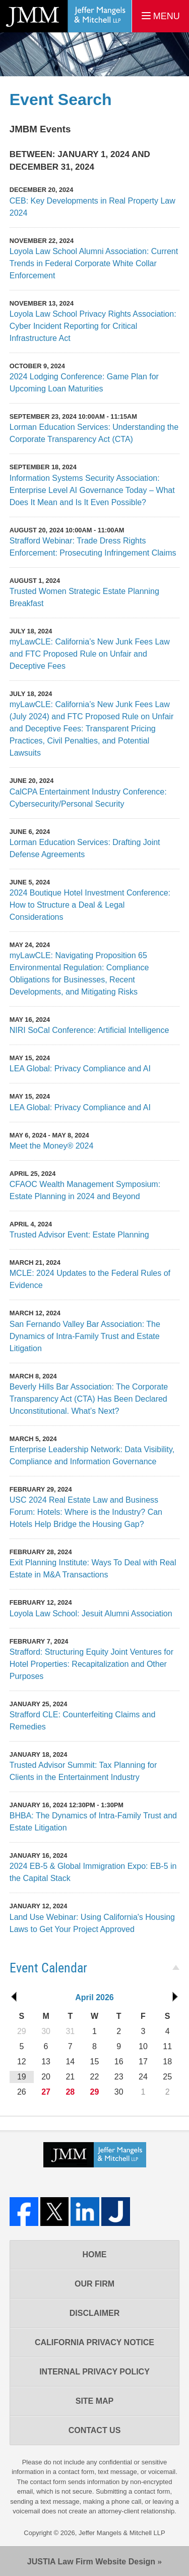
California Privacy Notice (94, 2342)
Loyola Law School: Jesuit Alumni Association (91, 1613)
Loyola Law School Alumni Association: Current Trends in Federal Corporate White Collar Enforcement (94, 263)
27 (45, 2092)
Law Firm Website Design (91, 2561)
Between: (32, 154)
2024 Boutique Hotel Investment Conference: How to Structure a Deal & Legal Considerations (90, 904)
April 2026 (94, 1997)
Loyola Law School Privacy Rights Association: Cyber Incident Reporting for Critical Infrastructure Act (93, 326)
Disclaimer (95, 2313)
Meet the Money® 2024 (52, 1146)
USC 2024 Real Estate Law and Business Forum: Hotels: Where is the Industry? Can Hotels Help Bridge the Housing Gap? (86, 1512)
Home (95, 2254)
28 (70, 2092)
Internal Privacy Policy (94, 2371)
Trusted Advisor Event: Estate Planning (79, 1234)
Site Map (95, 2401)
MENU (161, 16)
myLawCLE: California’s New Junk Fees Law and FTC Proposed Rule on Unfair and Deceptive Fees (90, 653)
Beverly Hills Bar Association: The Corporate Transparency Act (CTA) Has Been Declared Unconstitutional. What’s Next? (89, 1398)
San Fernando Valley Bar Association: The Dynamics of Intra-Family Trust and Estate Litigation (85, 1336)
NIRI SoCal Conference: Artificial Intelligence (89, 1030)
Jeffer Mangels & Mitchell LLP (122, 2533)
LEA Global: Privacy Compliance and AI (80, 1068)
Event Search (61, 99)
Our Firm (94, 2284)
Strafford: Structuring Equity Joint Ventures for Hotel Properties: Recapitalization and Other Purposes (91, 1664)
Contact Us (95, 2430)
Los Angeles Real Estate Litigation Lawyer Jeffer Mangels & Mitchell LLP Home (66, 16)
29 (94, 2092)
